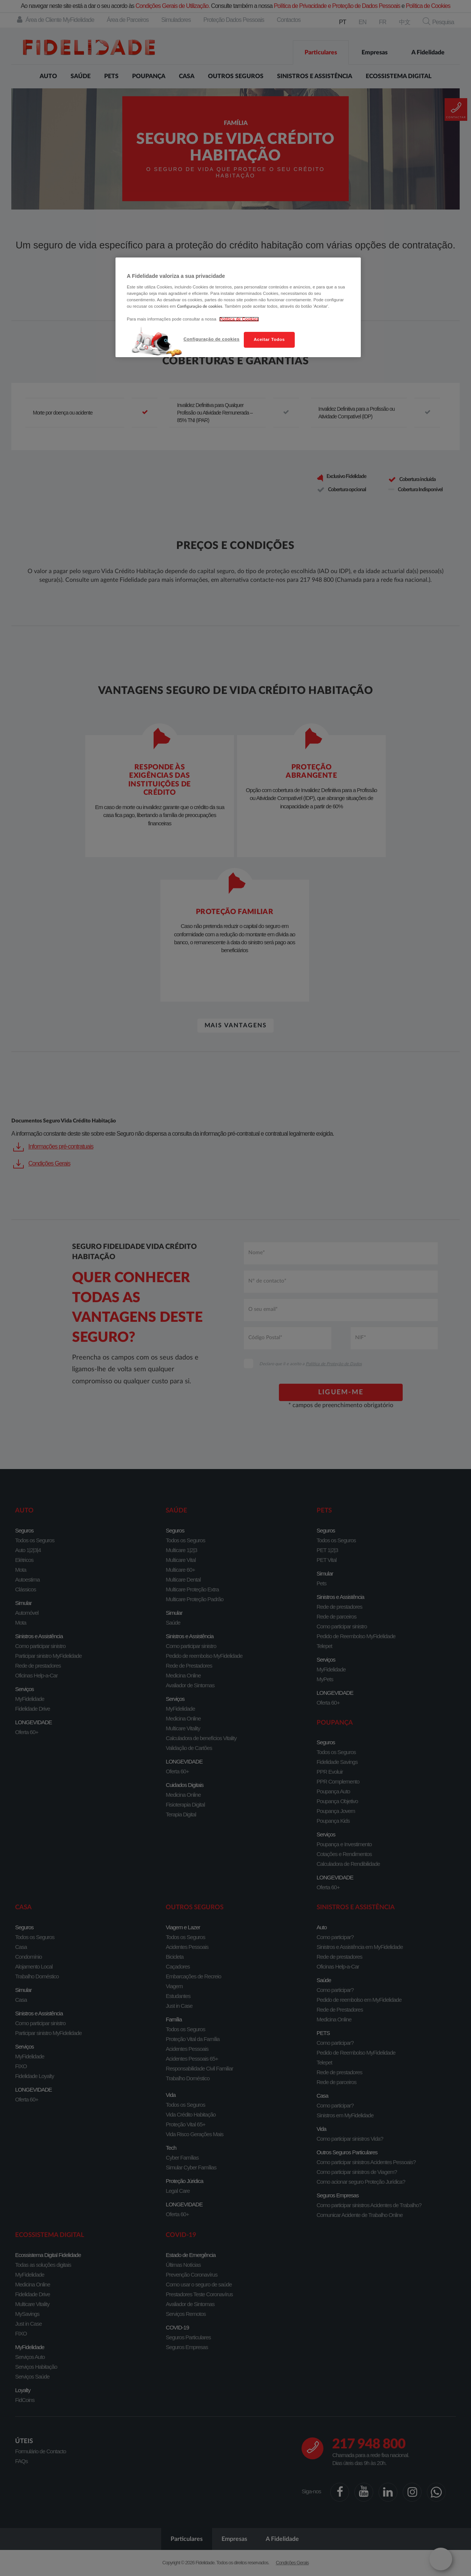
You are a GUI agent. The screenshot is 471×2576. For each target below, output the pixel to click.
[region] (238, 307)
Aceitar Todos (269, 339)
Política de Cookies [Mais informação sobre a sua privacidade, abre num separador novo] (239, 319)
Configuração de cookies (211, 339)
